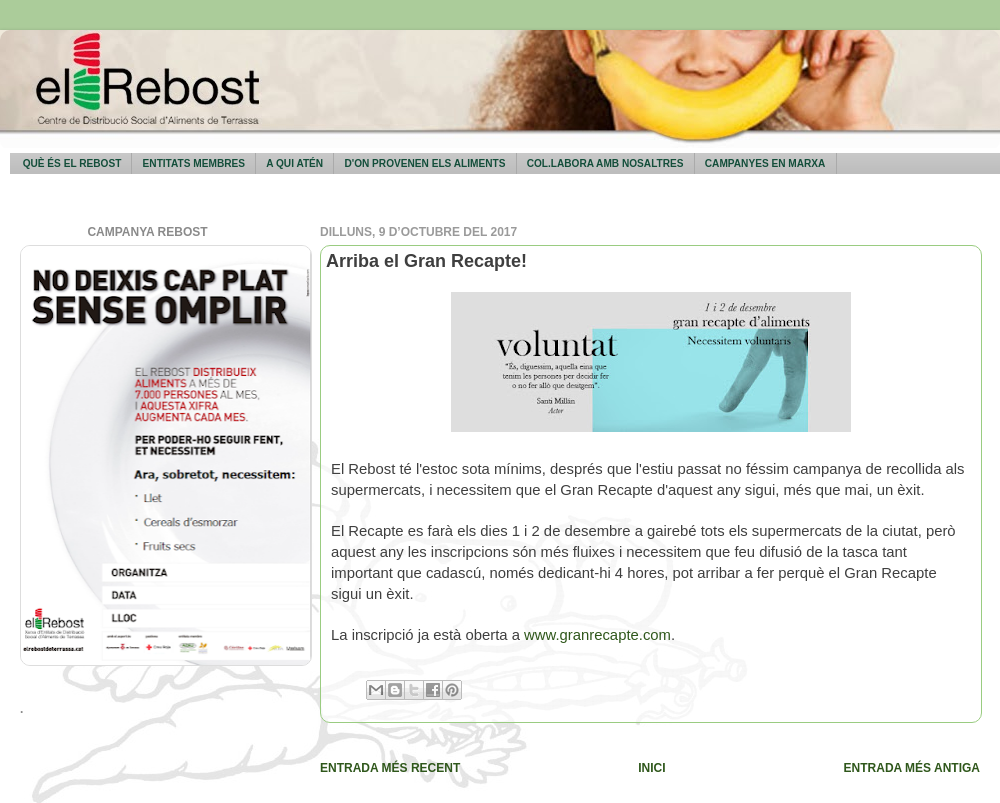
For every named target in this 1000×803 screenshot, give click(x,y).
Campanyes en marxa (765, 163)
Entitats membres (194, 163)
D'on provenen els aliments (424, 163)
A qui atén (294, 163)
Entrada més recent (390, 768)
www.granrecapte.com (597, 635)
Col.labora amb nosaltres (605, 163)
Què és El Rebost (72, 163)
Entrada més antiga (912, 768)
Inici (651, 768)
